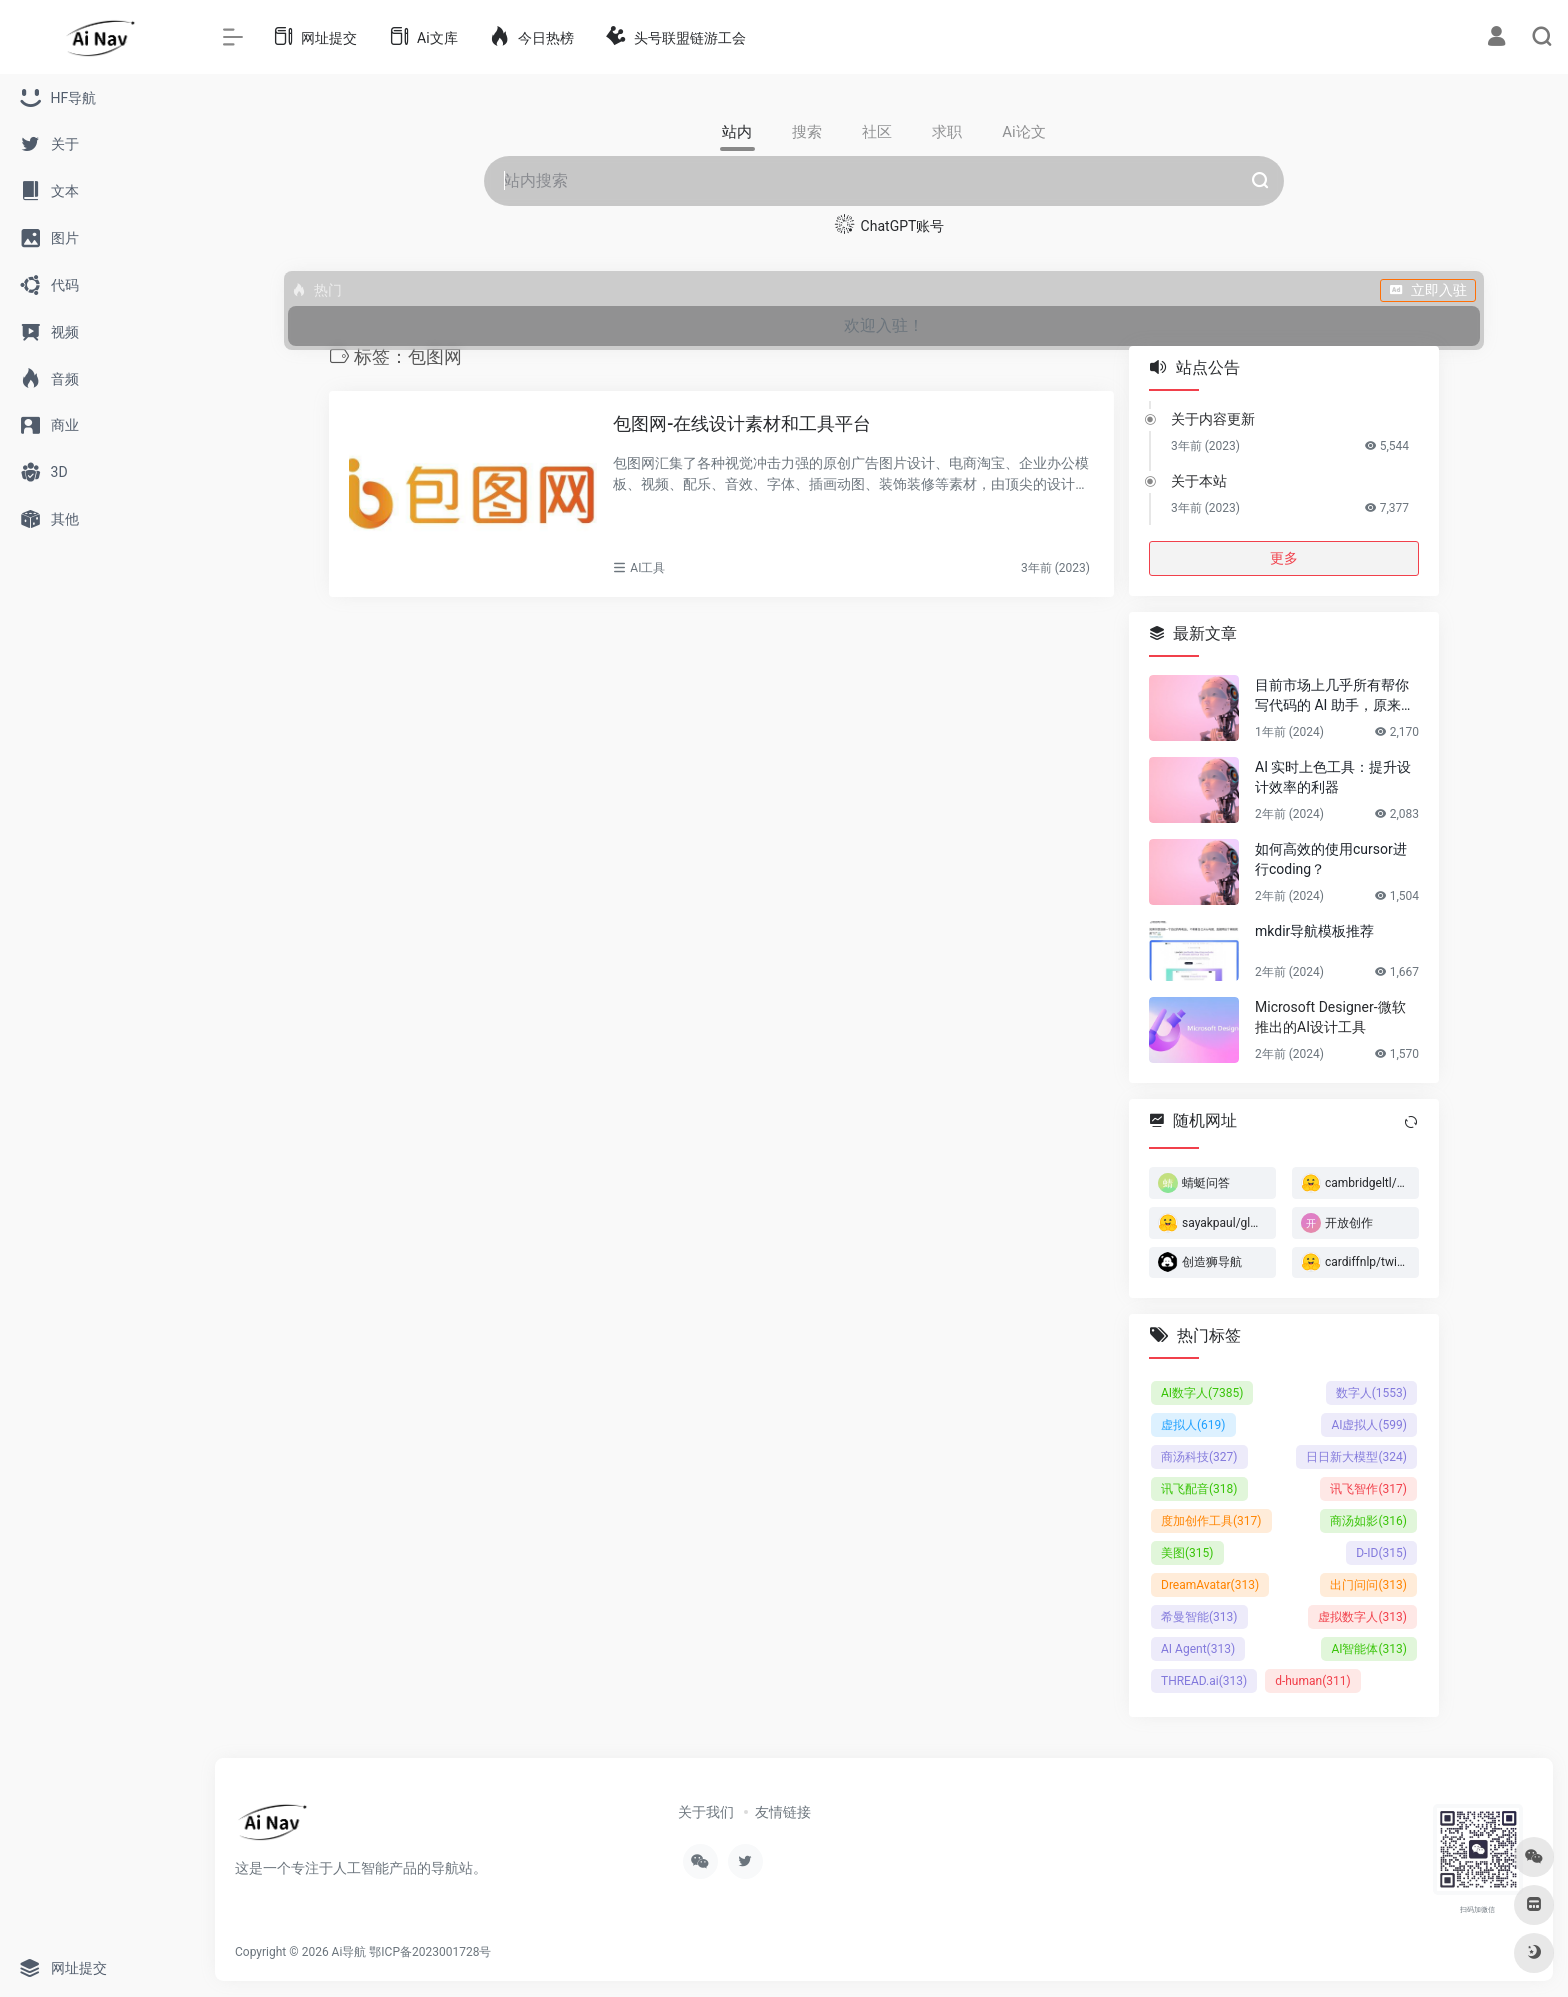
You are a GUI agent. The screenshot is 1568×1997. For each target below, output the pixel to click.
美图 (1187, 1553)
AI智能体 (1369, 1649)
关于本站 (1199, 481)
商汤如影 (1368, 1521)
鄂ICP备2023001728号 (430, 1952)
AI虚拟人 (1369, 1425)
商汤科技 (1199, 1457)
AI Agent (1198, 1649)
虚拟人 (1193, 1425)
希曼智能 (1199, 1617)
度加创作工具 (1211, 1521)
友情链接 (783, 1812)
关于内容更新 (1213, 419)
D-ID (1381, 1553)
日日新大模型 (1356, 1457)
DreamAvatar (1210, 1585)
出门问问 (1368, 1585)
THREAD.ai (1204, 1681)
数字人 (1371, 1393)
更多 (1284, 558)
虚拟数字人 (1362, 1617)
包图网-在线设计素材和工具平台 (742, 423)
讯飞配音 (1199, 1489)
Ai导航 (349, 1952)
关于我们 (706, 1812)
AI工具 (647, 568)
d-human (1313, 1681)
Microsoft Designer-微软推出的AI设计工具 (1330, 1017)
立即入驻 (1428, 290)
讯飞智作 (1368, 1489)
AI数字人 (1202, 1393)
